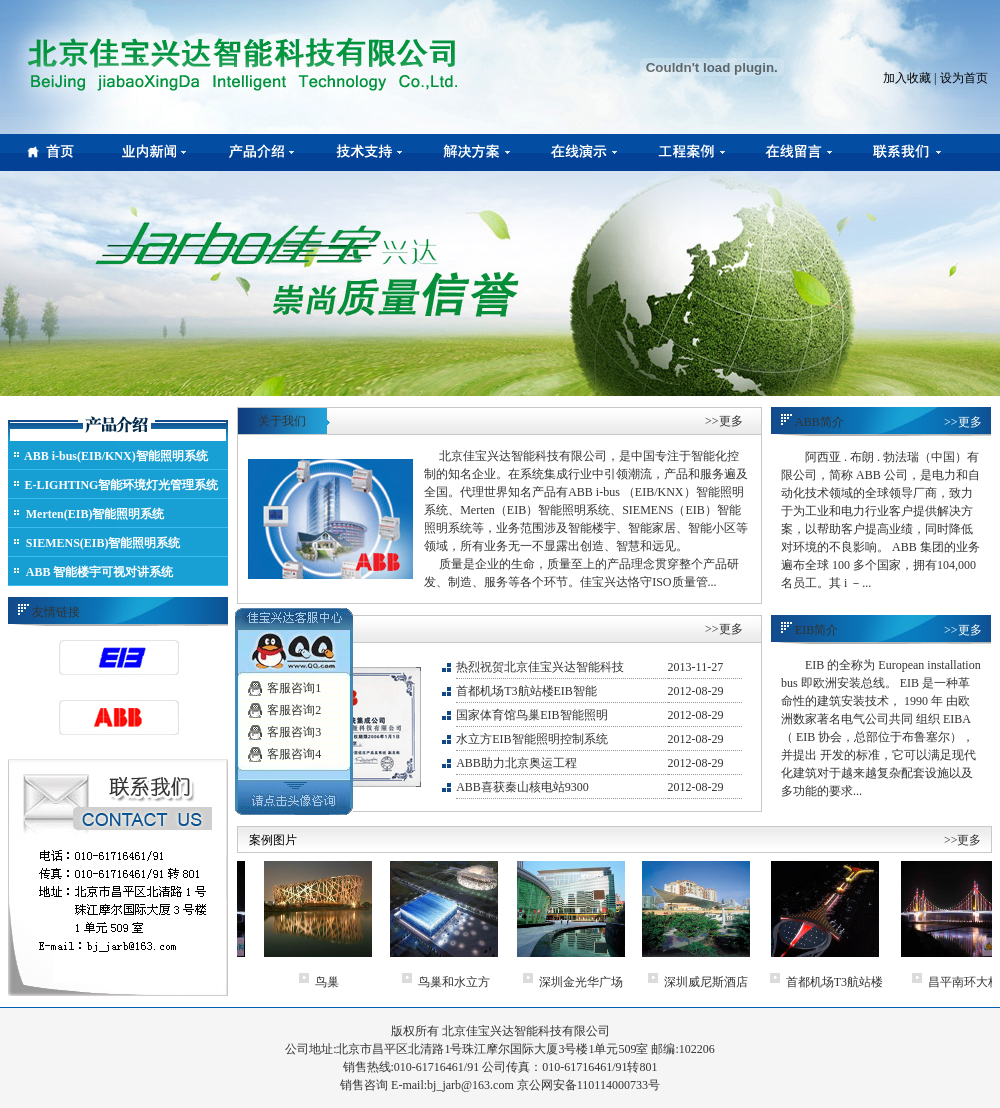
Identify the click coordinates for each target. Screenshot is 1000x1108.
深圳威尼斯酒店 (730, 982)
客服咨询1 (294, 682)
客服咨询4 (294, 748)
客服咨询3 (294, 726)
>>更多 (724, 421)
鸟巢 (351, 982)
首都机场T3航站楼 (858, 982)
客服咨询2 (294, 704)
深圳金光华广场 (605, 982)
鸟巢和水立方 (478, 982)
